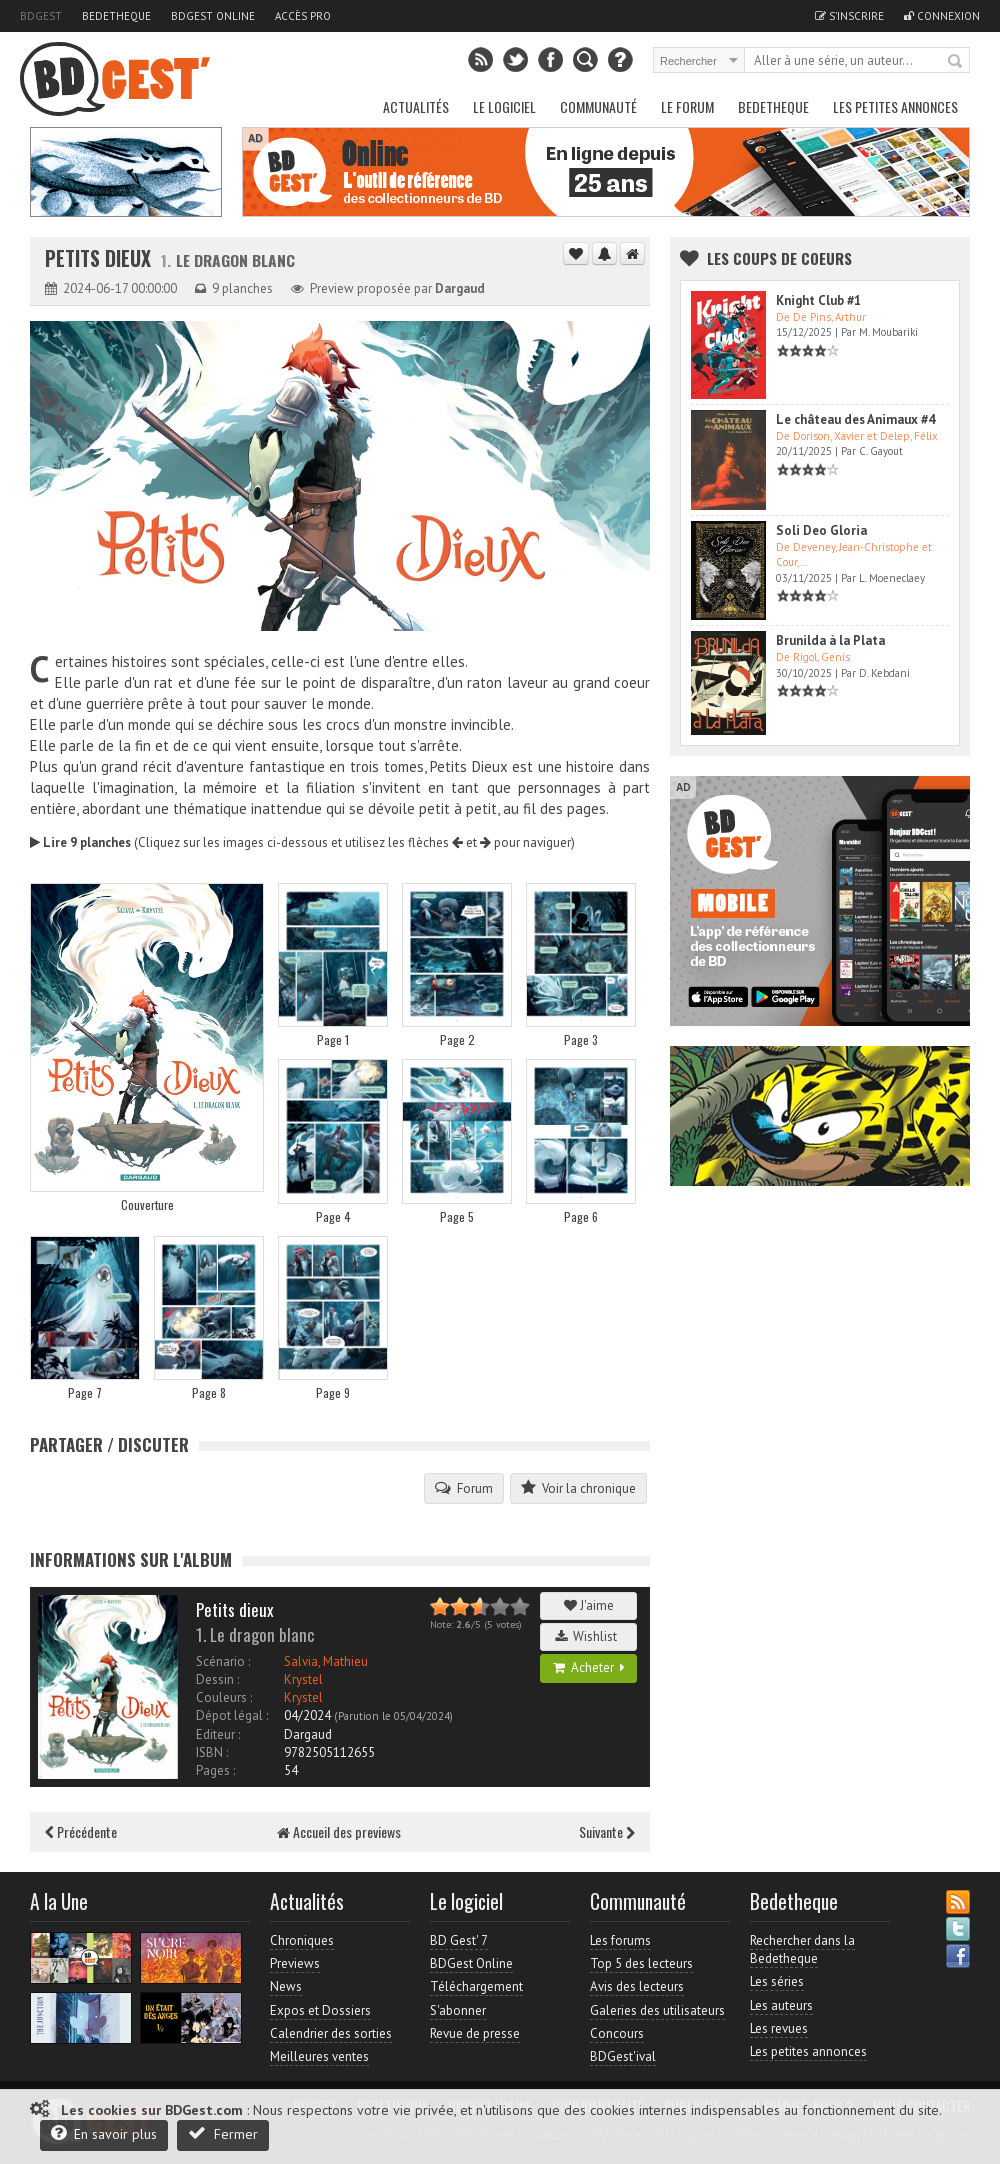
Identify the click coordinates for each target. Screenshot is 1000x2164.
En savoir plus (104, 2133)
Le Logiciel (504, 106)
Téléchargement (476, 1986)
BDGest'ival (623, 2056)
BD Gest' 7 (459, 1940)
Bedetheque (116, 16)
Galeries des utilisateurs (657, 2010)
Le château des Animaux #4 (855, 419)
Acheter (589, 1667)
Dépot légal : (232, 1715)
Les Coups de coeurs (779, 258)
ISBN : (212, 1752)
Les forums (620, 1940)
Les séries (777, 1981)
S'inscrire (849, 16)
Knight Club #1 (818, 300)
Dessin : (217, 1679)
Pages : (215, 1770)
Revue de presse (475, 2033)
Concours (617, 2033)
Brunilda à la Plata (830, 640)
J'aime (589, 1605)
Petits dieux (100, 258)
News (286, 1986)
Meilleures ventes (319, 2056)
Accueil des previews (339, 1831)
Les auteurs (781, 2005)
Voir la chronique (578, 1488)
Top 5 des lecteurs (641, 1963)
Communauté (598, 106)
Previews (295, 1963)
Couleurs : (224, 1697)
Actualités (416, 106)
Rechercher (956, 62)
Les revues (779, 2028)
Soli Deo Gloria (821, 530)
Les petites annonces (895, 106)
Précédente (81, 1831)
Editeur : (218, 1734)
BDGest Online (213, 16)
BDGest (41, 16)
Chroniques (302, 1940)
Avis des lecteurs (637, 1986)
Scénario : (223, 1661)
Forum (464, 1488)
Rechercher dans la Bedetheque (802, 1949)
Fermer (223, 2133)
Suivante (607, 1831)
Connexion (942, 16)
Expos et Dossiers (320, 2010)
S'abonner (458, 2010)
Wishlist (589, 1636)
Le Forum (687, 106)
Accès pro (303, 16)
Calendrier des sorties (331, 2033)
